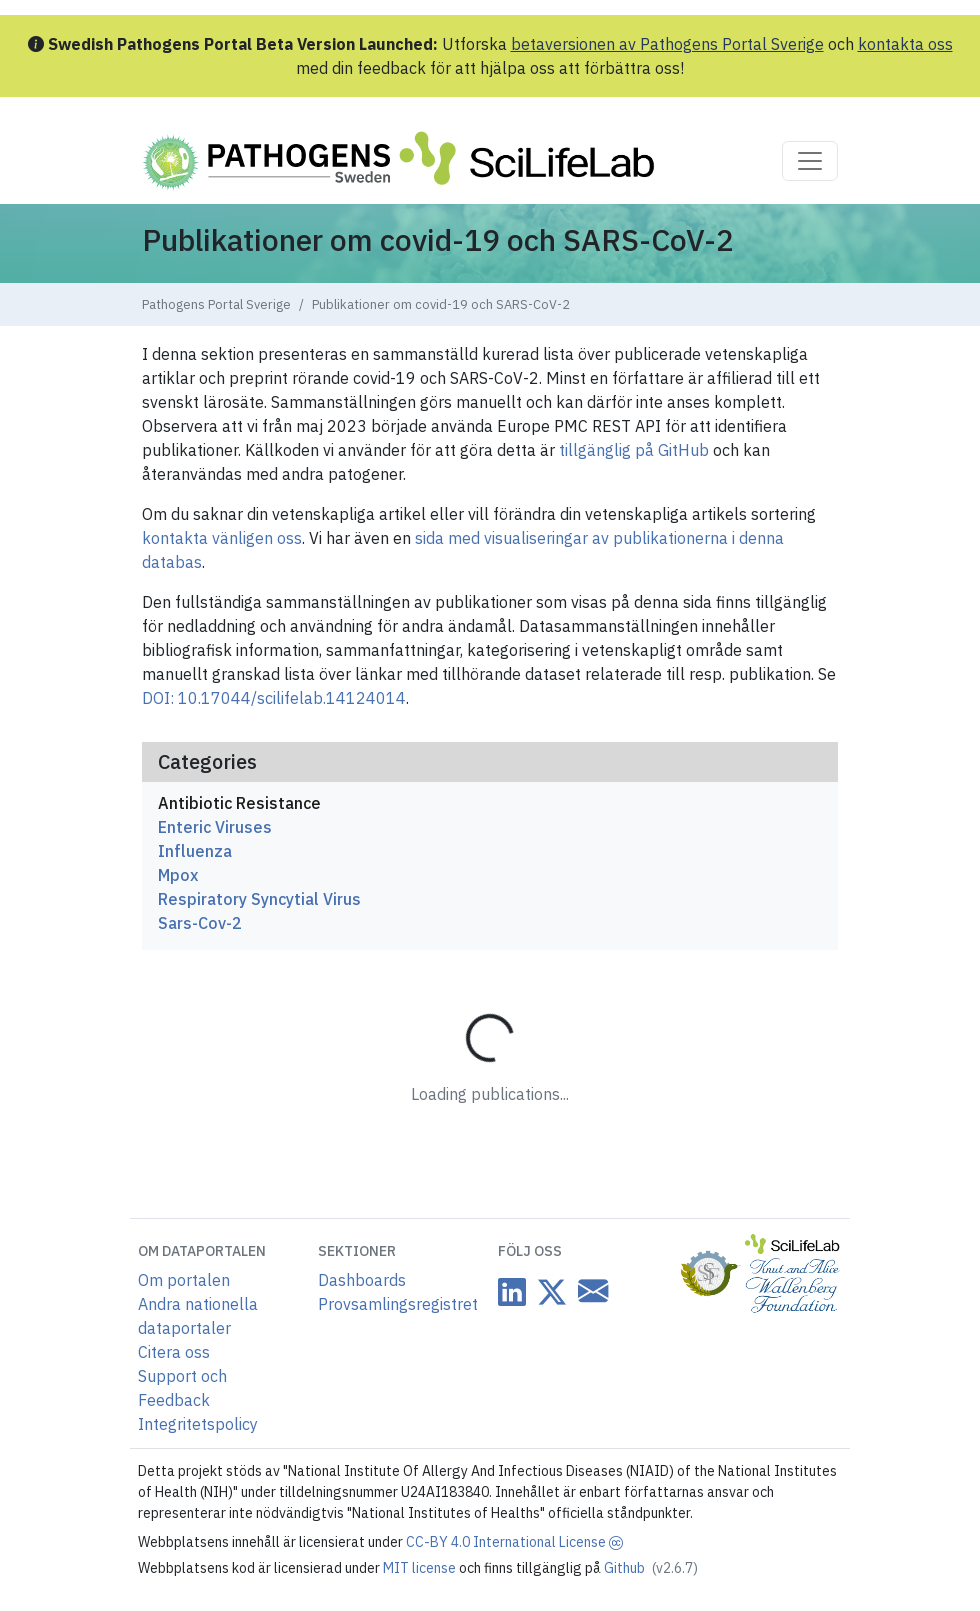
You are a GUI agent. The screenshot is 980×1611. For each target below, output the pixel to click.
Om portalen (184, 1280)
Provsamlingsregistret (398, 1304)
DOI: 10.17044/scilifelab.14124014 (274, 698)
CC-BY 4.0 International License (514, 1542)
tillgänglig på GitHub (634, 450)
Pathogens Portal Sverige (216, 304)
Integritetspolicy (198, 1424)
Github (651, 1568)
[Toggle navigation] (810, 161)
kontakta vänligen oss (222, 538)
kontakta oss (905, 44)
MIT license (421, 1568)
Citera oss (174, 1352)
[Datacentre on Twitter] (548, 1291)
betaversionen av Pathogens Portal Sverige (667, 44)
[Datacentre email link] (589, 1290)
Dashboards (362, 1280)
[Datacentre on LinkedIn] (512, 1291)
